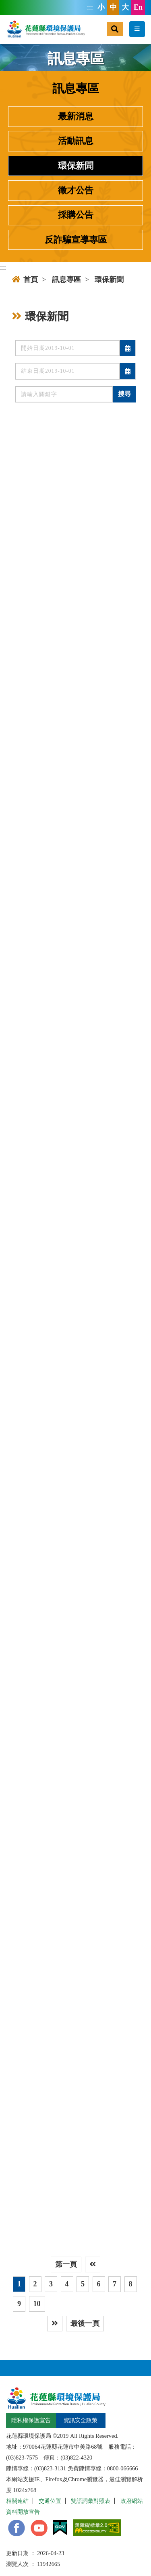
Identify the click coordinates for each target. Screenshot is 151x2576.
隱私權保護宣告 (31, 2420)
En (138, 7)
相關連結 (17, 2501)
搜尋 (124, 393)
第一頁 (66, 2264)
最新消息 (75, 116)
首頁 (25, 280)
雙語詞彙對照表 (90, 2501)
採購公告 (75, 215)
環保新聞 (75, 166)
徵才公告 (75, 190)
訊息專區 (66, 280)
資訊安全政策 (80, 2420)
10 (37, 2304)
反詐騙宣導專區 (76, 240)
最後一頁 (84, 2323)
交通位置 (50, 2501)
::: (90, 7)
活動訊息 (75, 141)
